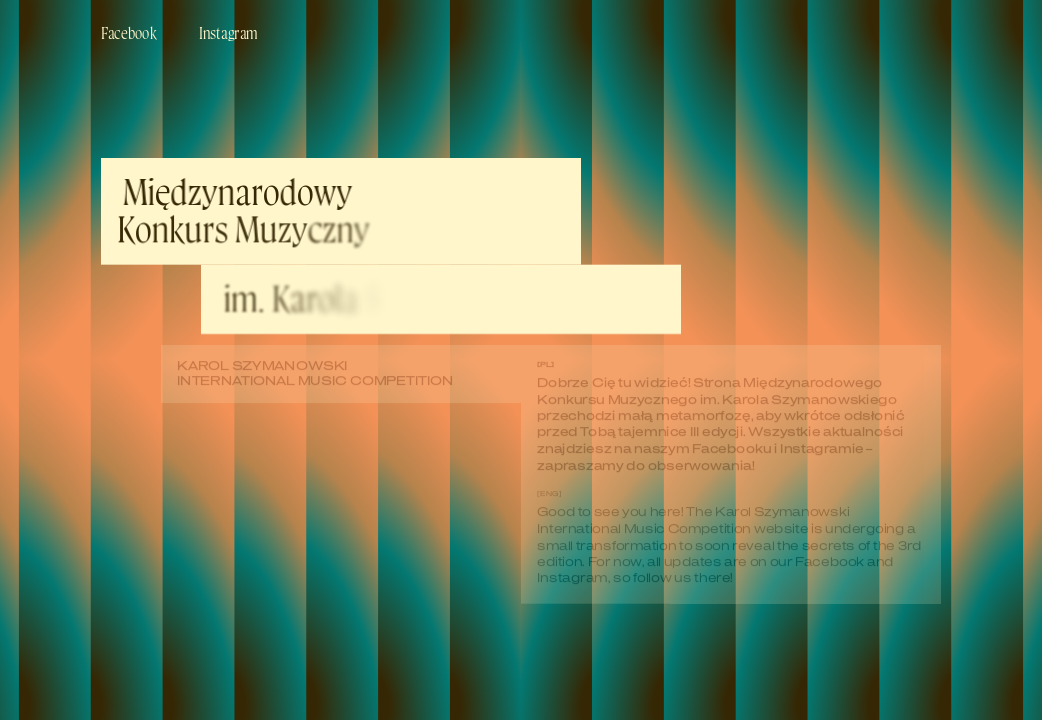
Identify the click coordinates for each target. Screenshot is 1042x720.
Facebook (128, 32)
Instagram (228, 32)
